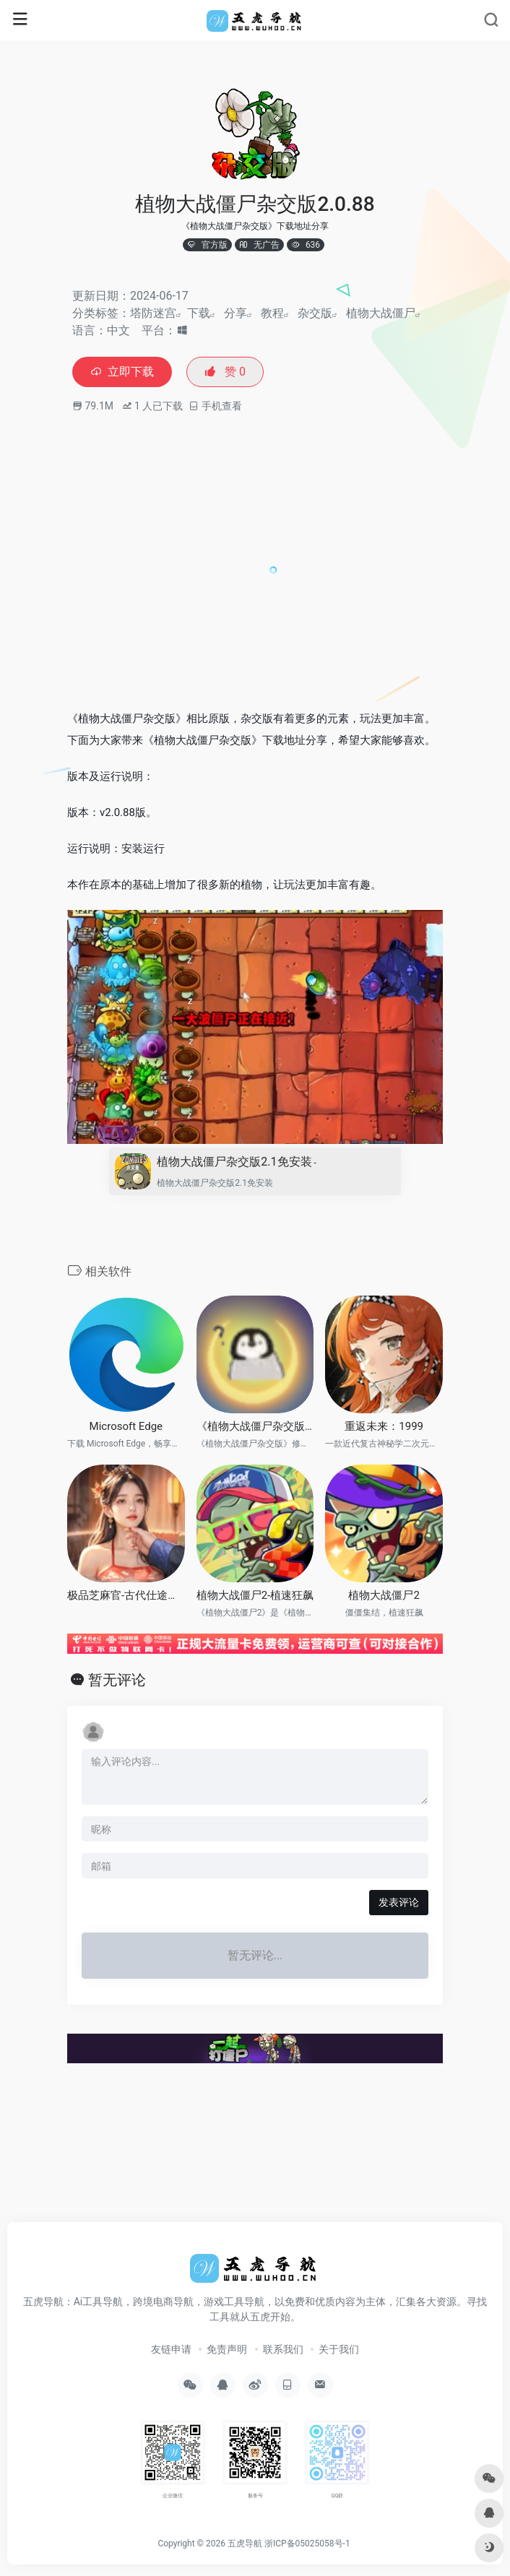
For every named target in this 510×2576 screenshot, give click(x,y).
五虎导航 (245, 2543)
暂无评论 (117, 1679)
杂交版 (315, 313)
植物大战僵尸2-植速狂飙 (255, 1595)
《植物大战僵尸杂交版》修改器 (255, 1426)
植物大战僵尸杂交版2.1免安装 (236, 1161)
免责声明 (227, 2349)
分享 (235, 313)
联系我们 (283, 2349)
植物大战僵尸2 (383, 1595)
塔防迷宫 (153, 313)
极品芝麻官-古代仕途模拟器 (126, 1595)
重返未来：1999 (384, 1426)
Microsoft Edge (126, 1426)
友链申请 (171, 2349)
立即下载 (122, 371)
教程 (272, 313)
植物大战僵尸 (380, 313)
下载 (198, 313)
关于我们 (339, 2349)
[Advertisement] (288, 584)
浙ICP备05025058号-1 (307, 2543)
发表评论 (399, 1902)
